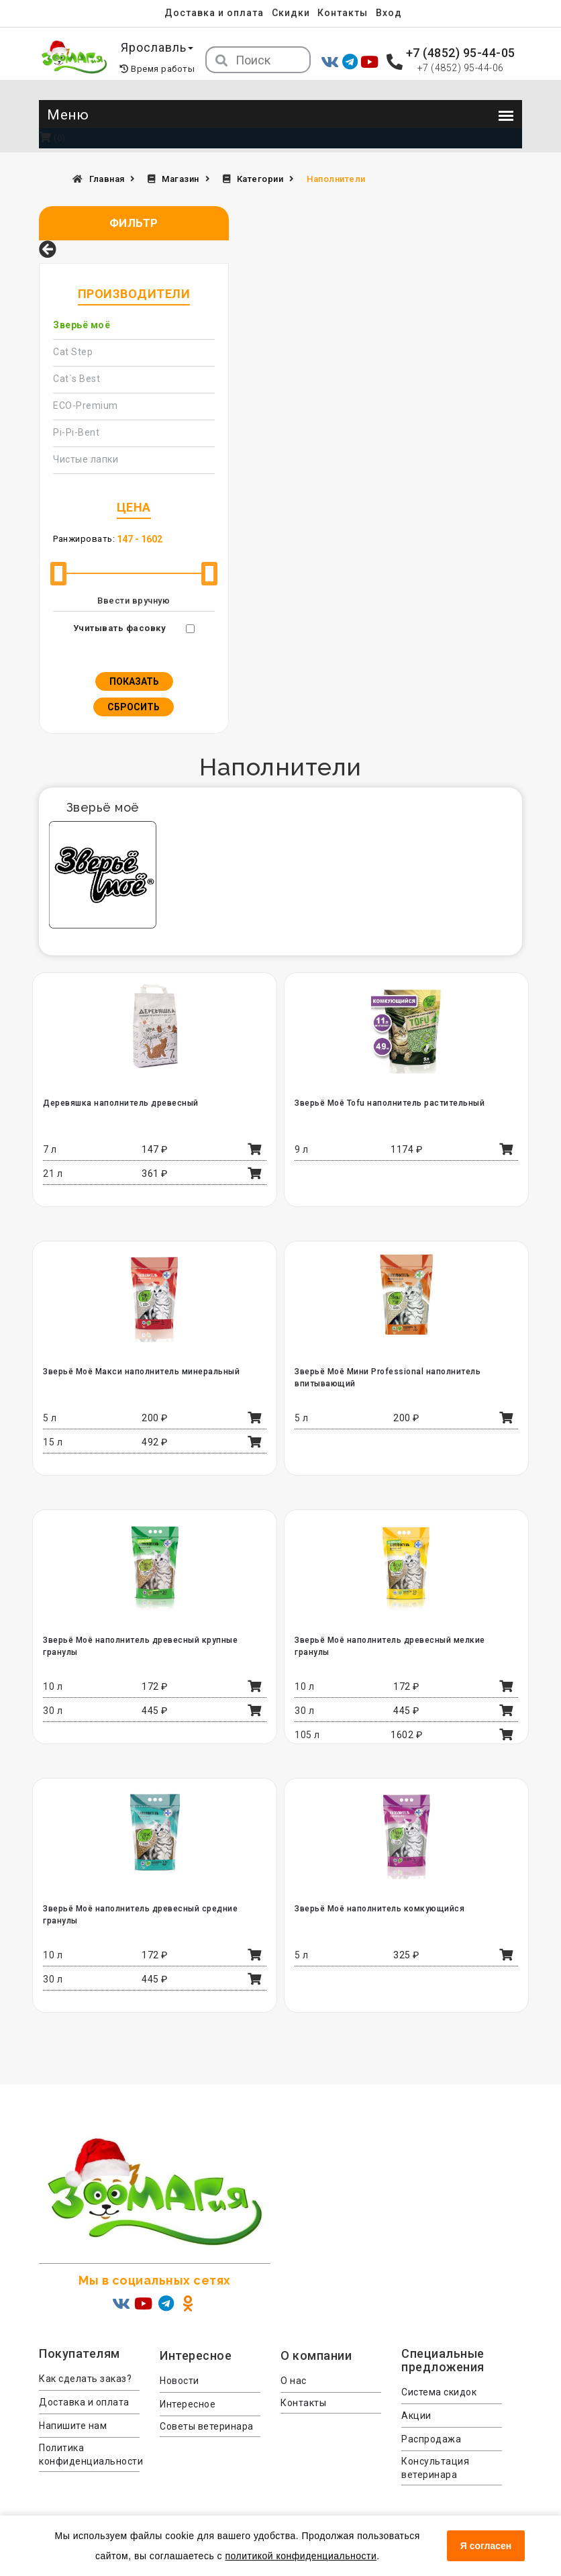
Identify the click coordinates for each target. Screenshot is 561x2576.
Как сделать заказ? (85, 2378)
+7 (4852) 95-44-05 (460, 53)
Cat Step (73, 351)
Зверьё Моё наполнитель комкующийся (379, 1908)
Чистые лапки (85, 459)
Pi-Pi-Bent (76, 432)
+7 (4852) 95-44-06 (460, 67)
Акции (416, 2415)
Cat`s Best (76, 378)
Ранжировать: (84, 539)
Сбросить (133, 707)
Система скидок (438, 2392)
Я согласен (485, 2545)
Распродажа (431, 2439)
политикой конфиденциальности (300, 2555)
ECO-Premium (85, 405)
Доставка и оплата (214, 12)
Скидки (291, 12)
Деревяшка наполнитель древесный (121, 1103)
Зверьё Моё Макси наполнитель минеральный (141, 1371)
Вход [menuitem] (389, 12)
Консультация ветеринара (435, 2468)
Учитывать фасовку (119, 628)
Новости (179, 2380)
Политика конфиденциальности (89, 2454)
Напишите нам (73, 2425)
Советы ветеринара (207, 2426)
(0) (52, 138)
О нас (293, 2380)
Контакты (342, 12)
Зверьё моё (81, 325)
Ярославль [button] (157, 47)
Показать (134, 681)
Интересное (187, 2404)
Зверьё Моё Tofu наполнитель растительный (389, 1103)
